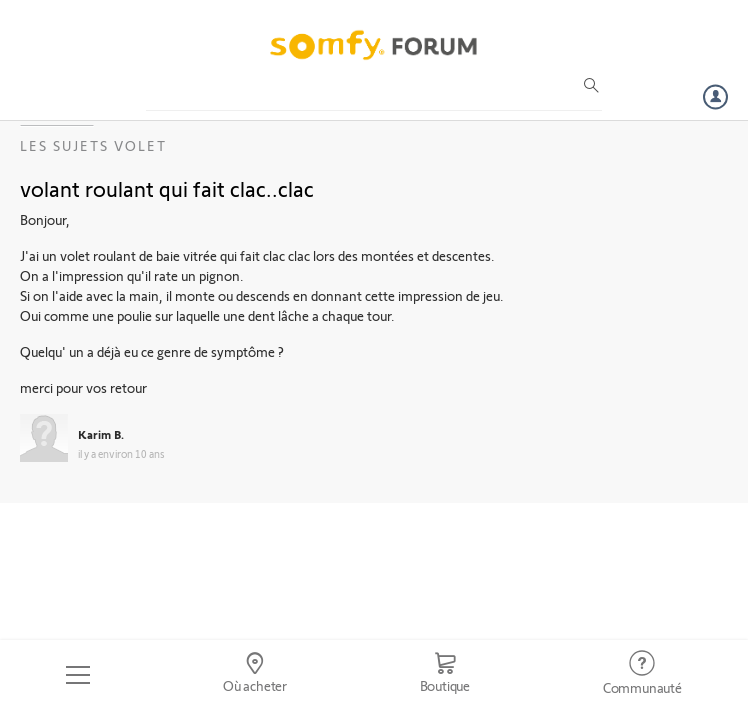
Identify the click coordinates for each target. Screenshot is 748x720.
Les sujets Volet (93, 145)
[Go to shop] (444, 675)
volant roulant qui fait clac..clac (167, 188)
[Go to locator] (255, 675)
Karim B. (101, 434)
